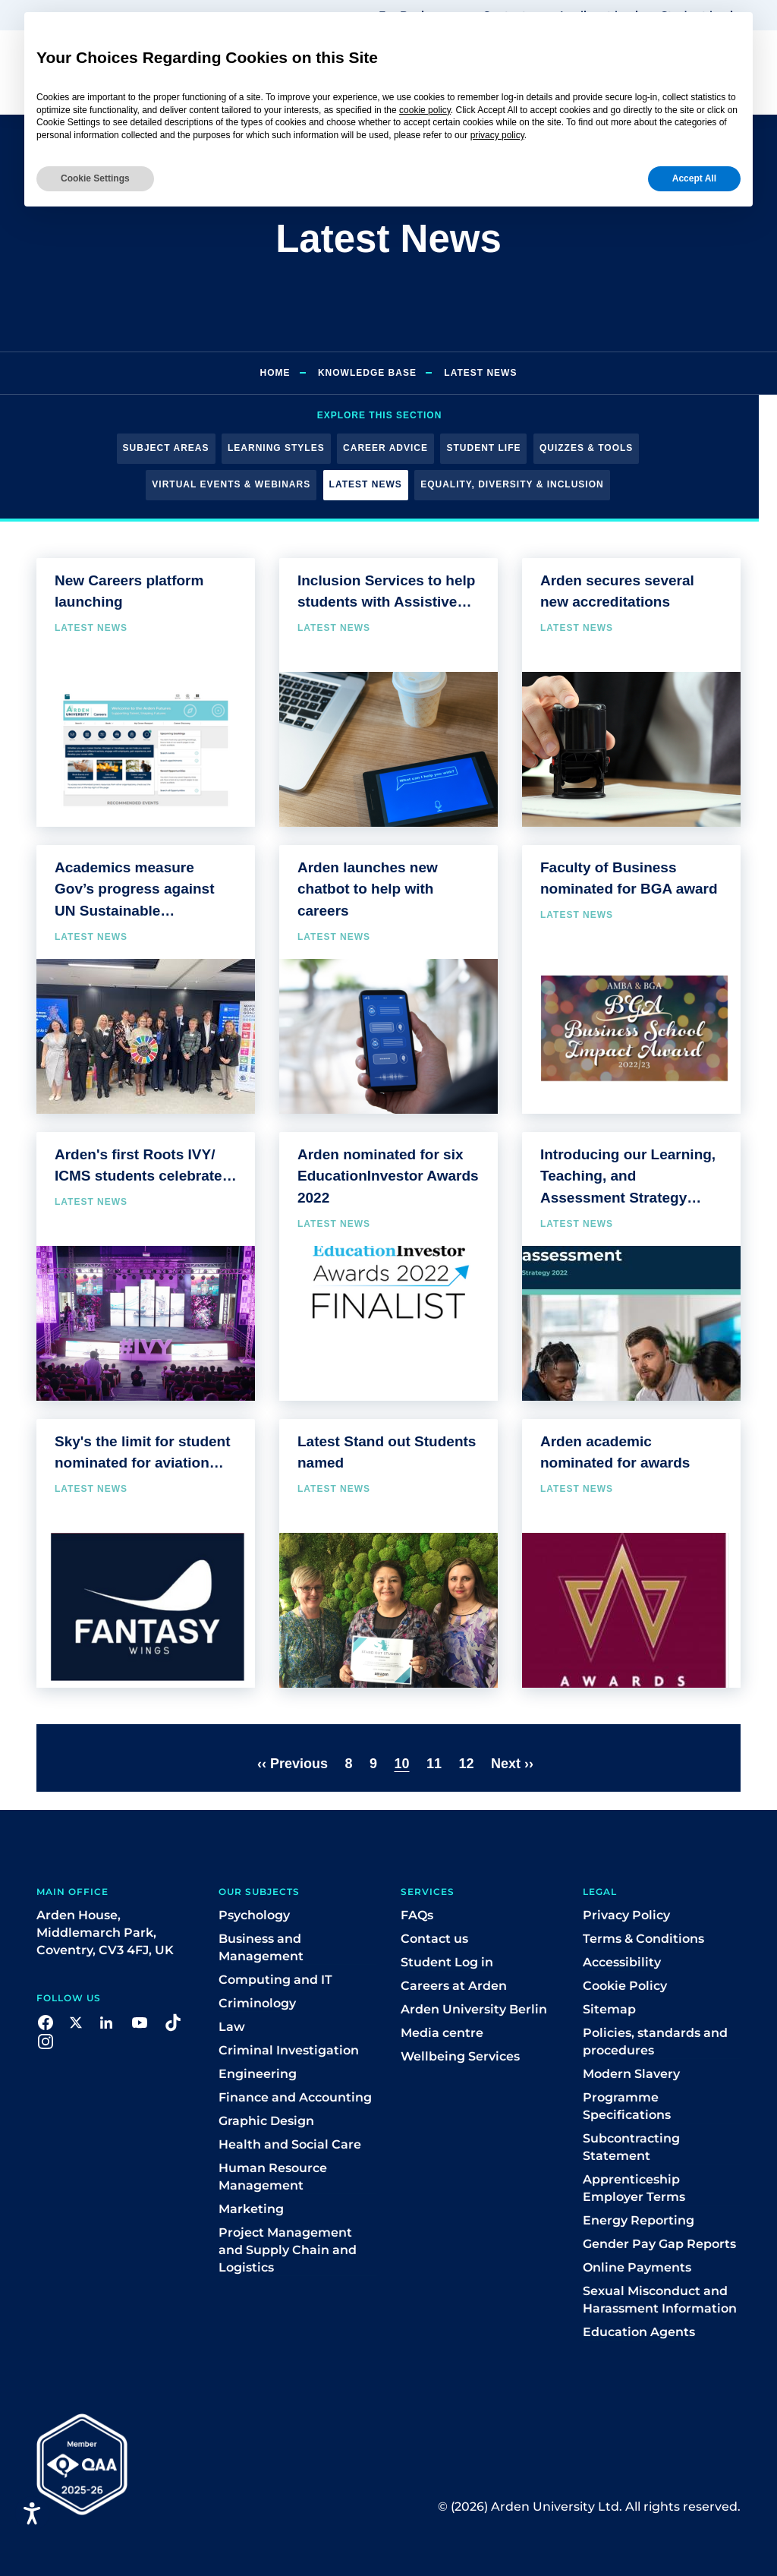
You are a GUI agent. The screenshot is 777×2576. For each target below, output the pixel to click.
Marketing (251, 2209)
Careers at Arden (454, 1986)
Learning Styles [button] (276, 448)
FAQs (417, 1915)
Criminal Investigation (289, 2050)
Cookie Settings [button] (95, 178)
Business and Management (261, 1947)
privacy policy (497, 135)
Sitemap (609, 2009)
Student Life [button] (483, 448)
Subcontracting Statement (631, 2147)
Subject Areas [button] (166, 448)
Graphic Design (266, 2121)
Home (275, 372)
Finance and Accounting (295, 2097)
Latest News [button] (365, 484)
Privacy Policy (626, 1915)
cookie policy (425, 110)
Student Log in (447, 1962)
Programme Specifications (627, 2106)
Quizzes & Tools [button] (586, 448)
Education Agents (639, 2332)
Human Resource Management (273, 2177)
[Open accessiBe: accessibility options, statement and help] (32, 2513)
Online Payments (637, 2267)
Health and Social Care (290, 2144)
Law (232, 2026)
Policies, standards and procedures (655, 2041)
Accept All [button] (694, 178)
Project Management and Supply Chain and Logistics (288, 2250)
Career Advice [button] (385, 448)
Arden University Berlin (474, 2009)
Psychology (254, 1915)
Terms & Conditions (643, 1938)
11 (434, 1763)
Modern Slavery (631, 2074)
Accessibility (622, 1962)
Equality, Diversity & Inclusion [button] (511, 484)
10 (401, 1763)
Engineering (258, 2074)
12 (465, 1763)
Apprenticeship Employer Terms (634, 2188)
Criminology (257, 2003)
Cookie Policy (625, 1986)
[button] (45, 2021)
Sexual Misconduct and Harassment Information (660, 2300)
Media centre (442, 2033)
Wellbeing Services (460, 2056)
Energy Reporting (638, 2220)
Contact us (434, 1938)
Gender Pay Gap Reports (659, 2244)
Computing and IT (275, 1979)
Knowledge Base (367, 372)
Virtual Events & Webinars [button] (231, 484)
